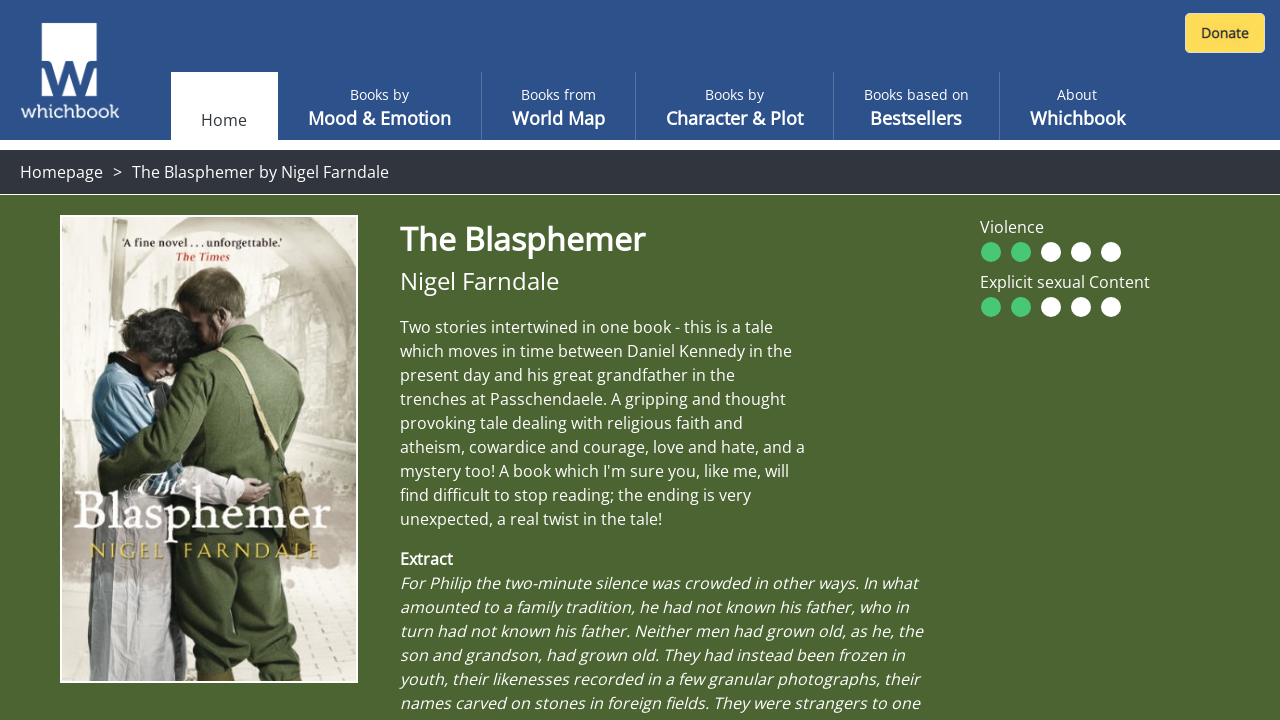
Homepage (61, 172)
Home (224, 120)
